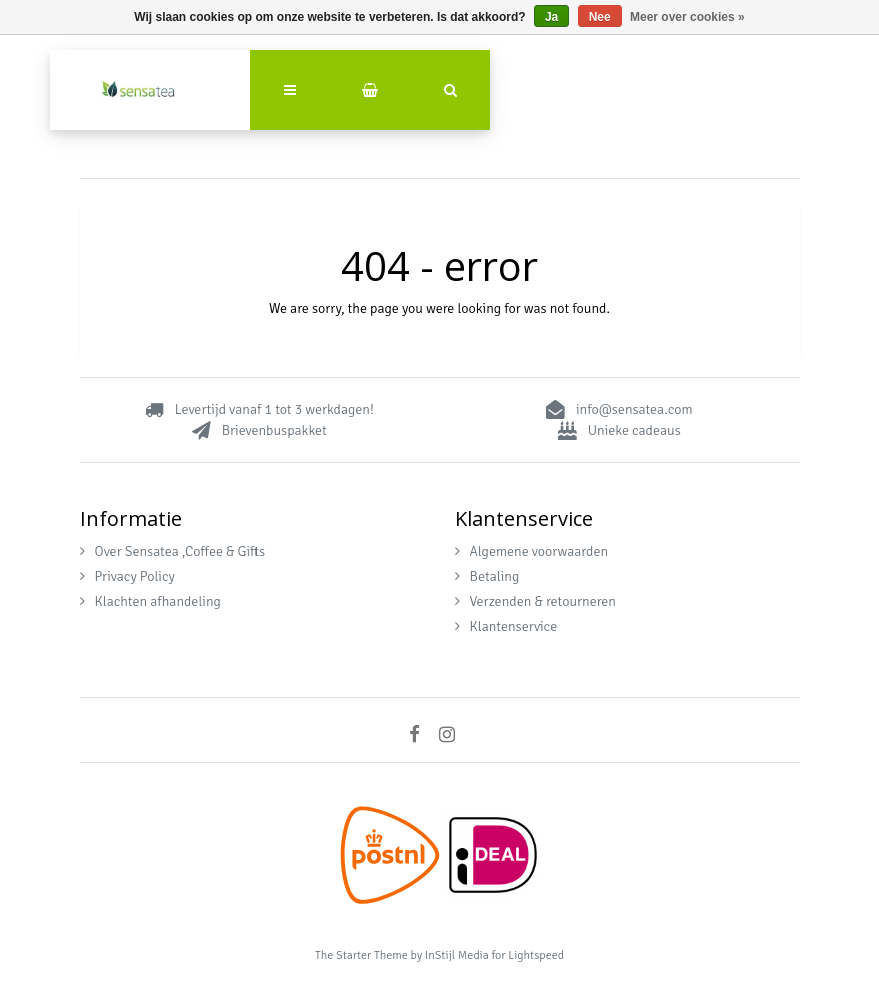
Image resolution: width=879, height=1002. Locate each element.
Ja (551, 17)
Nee (600, 17)
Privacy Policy (127, 576)
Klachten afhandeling (150, 601)
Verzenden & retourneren (535, 601)
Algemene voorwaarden (532, 551)
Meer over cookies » (687, 17)
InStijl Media (457, 955)
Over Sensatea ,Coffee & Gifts (173, 551)
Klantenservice (506, 626)
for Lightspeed (527, 955)
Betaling (487, 576)
